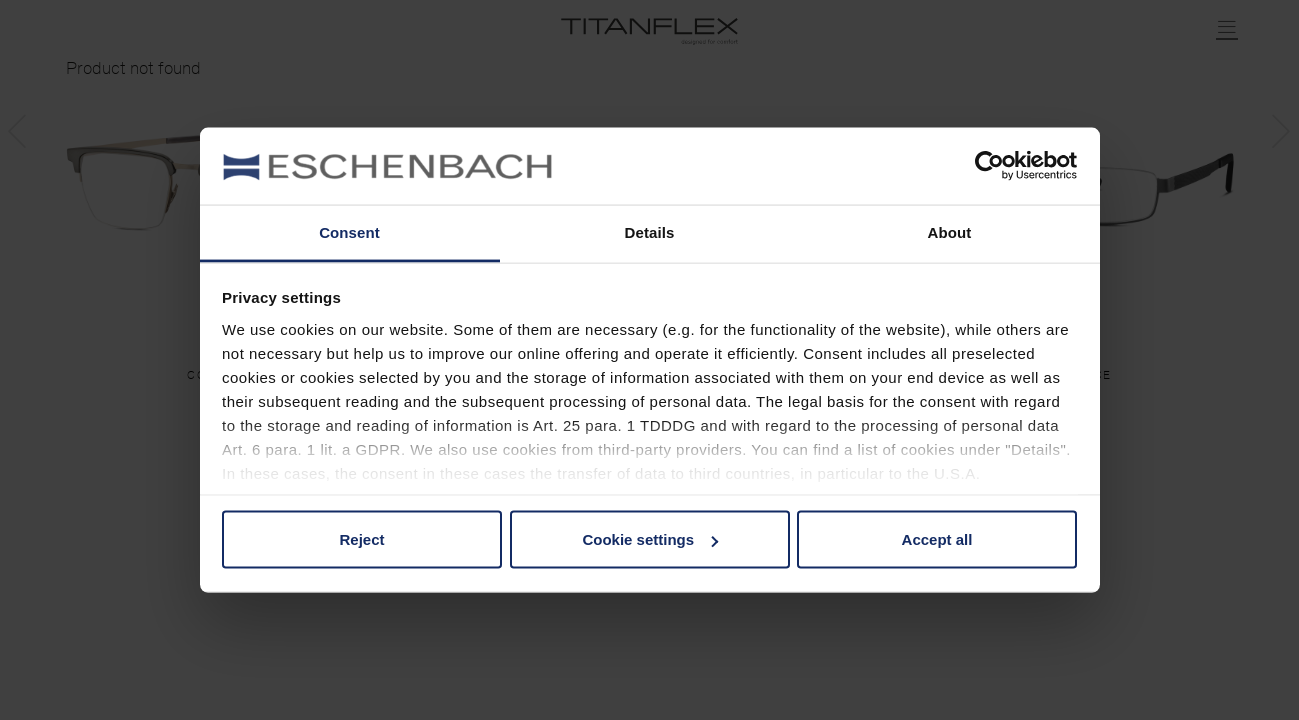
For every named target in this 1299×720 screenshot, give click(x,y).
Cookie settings (650, 539)
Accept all (937, 539)
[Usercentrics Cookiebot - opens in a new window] (989, 166)
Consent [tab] (349, 231)
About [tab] (950, 231)
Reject (361, 539)
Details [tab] (650, 231)
